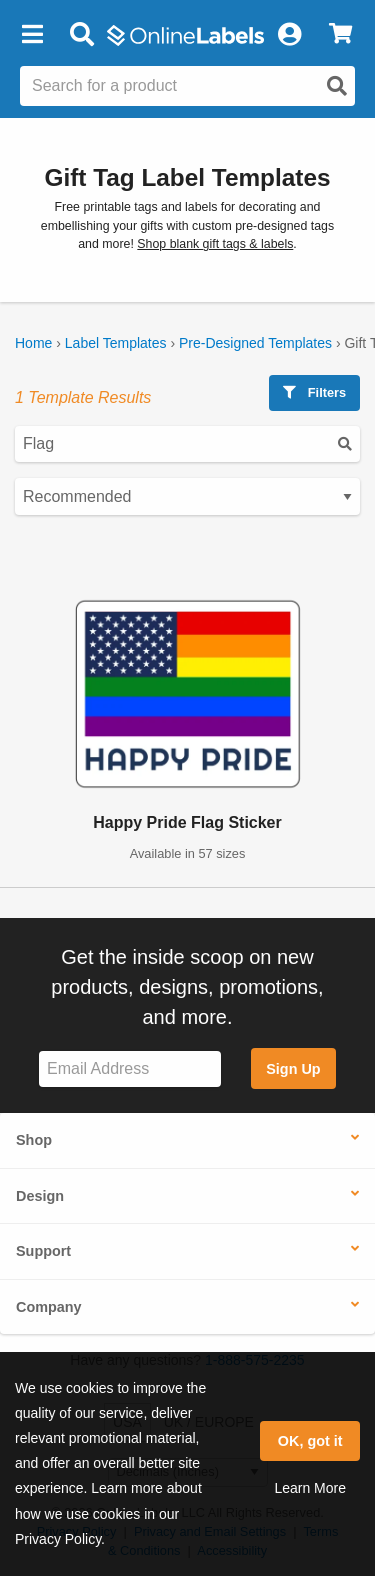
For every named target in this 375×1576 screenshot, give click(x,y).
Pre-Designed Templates (255, 343)
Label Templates (116, 343)
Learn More (310, 1488)
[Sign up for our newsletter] (130, 1069)
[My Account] (289, 35)
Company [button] (49, 1307)
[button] (32, 35)
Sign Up (293, 1069)
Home (33, 343)
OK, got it (310, 1441)
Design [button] (40, 1196)
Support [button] (43, 1251)
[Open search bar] (81, 35)
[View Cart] (340, 35)
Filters (314, 392)
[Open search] (337, 86)
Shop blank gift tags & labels (215, 244)
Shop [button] (34, 1140)
